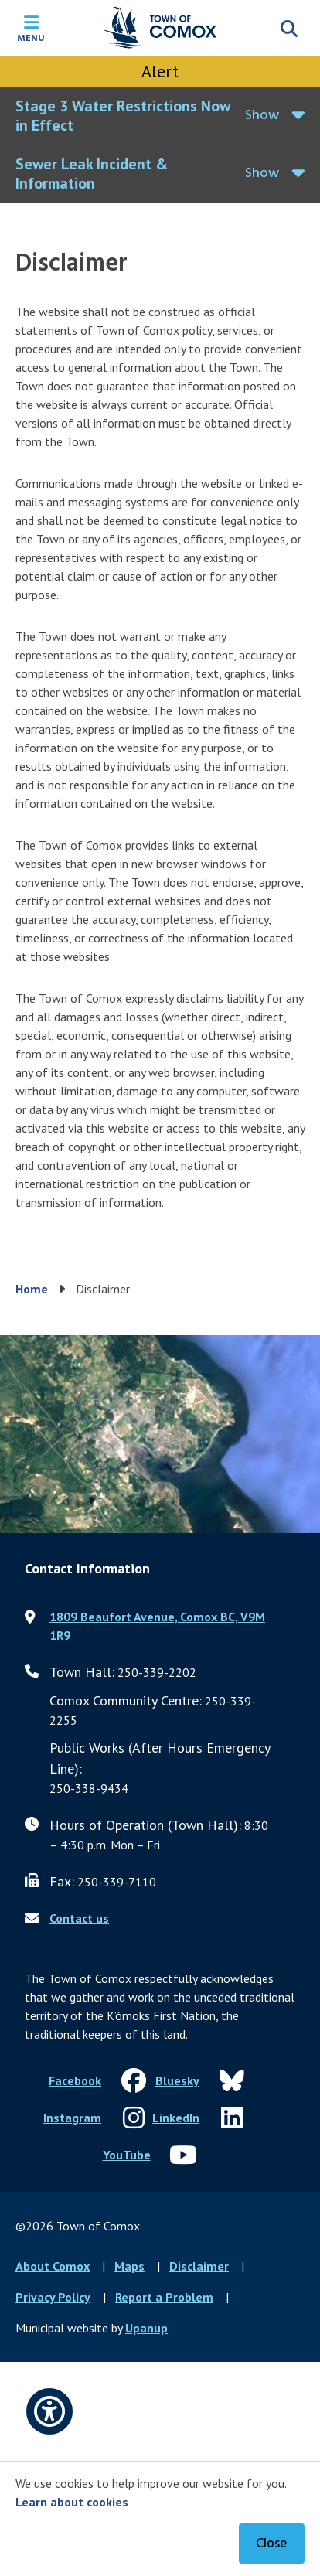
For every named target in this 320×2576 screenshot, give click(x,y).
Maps (129, 2266)
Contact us (79, 1918)
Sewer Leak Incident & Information (91, 173)
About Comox (52, 2266)
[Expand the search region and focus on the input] (289, 27)
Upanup (146, 2328)
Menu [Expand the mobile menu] (31, 37)
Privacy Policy (52, 2297)
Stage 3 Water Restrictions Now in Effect (122, 115)
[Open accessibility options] (49, 2411)
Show (262, 115)
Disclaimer (199, 2266)
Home (31, 1289)
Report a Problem (164, 2297)
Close (272, 2543)
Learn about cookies (71, 2502)
